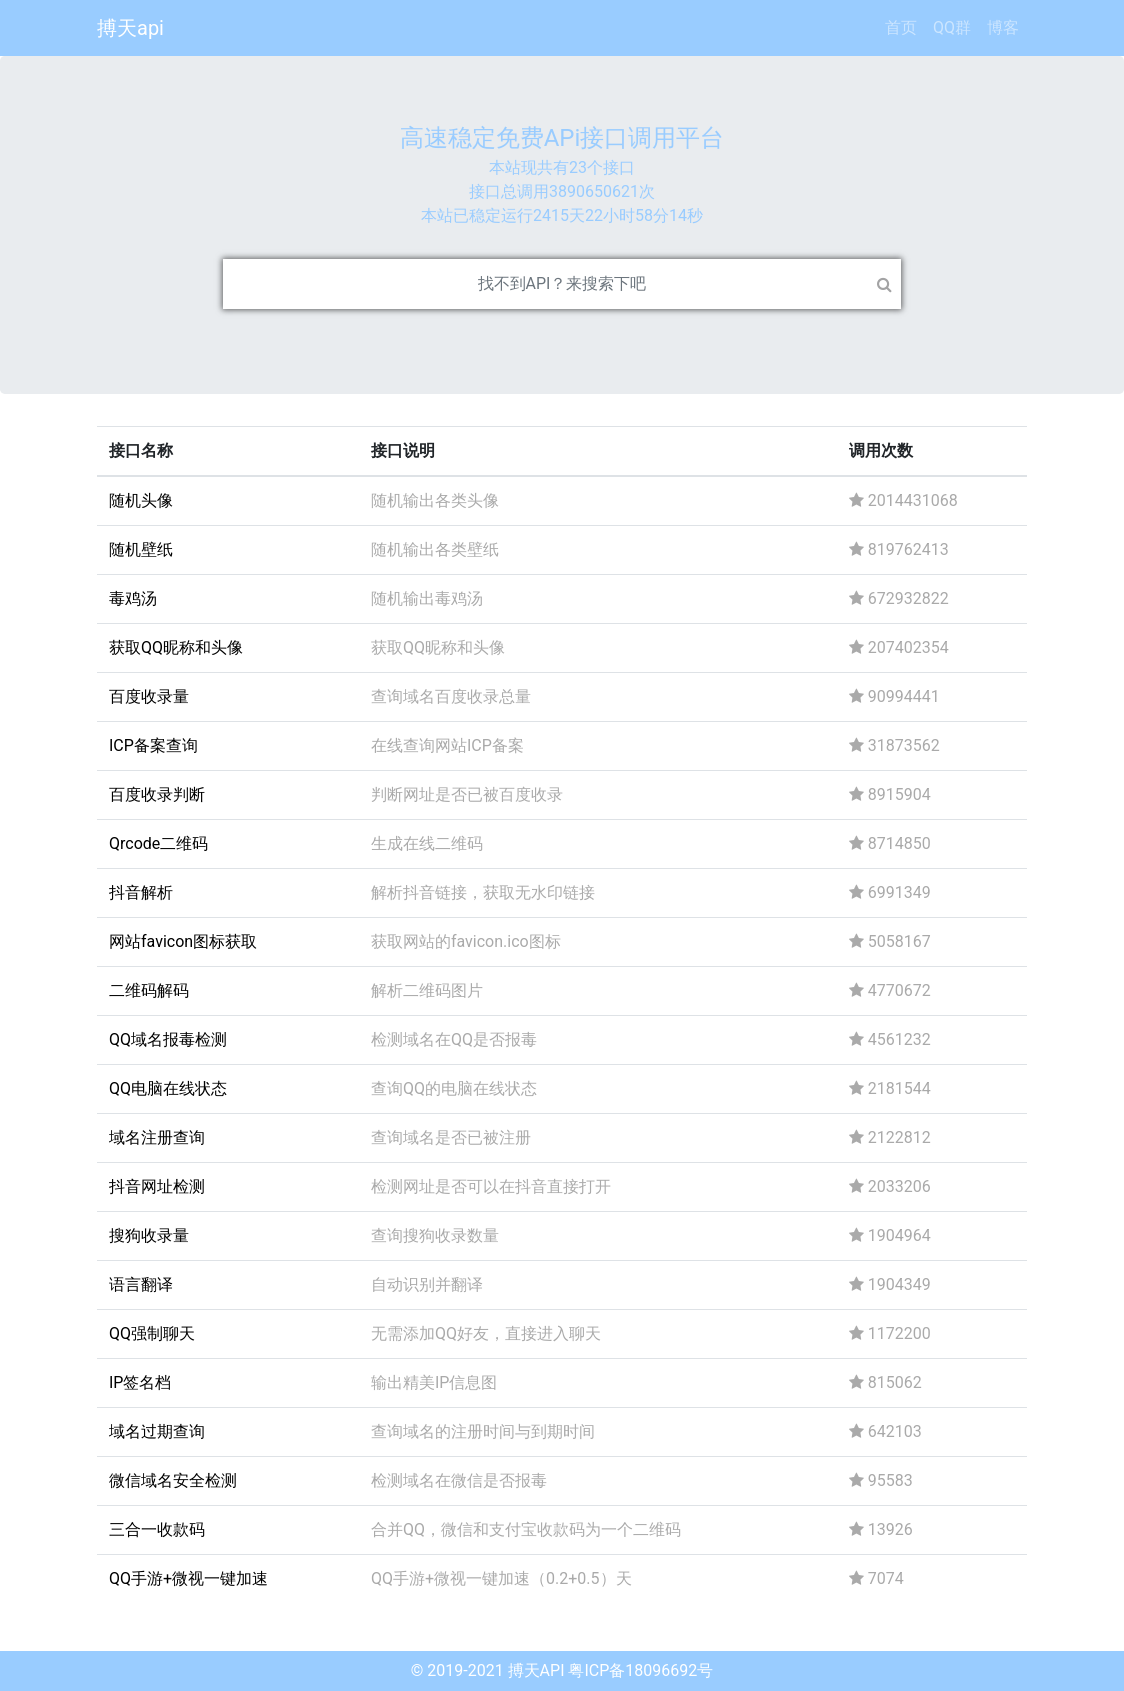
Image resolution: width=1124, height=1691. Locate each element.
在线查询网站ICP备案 (447, 745)
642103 (885, 1431)
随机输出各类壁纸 (435, 549)
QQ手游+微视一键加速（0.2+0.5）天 (501, 1578)
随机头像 (141, 500)
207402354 (899, 647)
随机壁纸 (141, 549)
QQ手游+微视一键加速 (188, 1578)
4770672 (890, 990)
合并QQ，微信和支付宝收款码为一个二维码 (526, 1529)
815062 (885, 1382)
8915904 (890, 794)
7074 (876, 1578)
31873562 (894, 745)
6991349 (890, 892)
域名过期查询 (157, 1431)
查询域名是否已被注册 (451, 1137)
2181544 (890, 1088)
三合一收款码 (157, 1529)
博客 (1003, 27)
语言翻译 (141, 1284)
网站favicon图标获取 (183, 941)
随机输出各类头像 (435, 500)
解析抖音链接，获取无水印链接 (483, 892)
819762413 (899, 549)
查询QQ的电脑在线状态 (454, 1088)
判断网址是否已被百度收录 (467, 794)
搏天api (130, 28)
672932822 (899, 598)
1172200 (890, 1333)
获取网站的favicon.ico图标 (466, 941)
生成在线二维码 (427, 843)
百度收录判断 (157, 794)
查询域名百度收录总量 (451, 696)
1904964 (890, 1235)
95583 (881, 1480)
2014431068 (903, 500)
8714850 (890, 843)
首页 (901, 27)
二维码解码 (149, 990)
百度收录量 (149, 696)
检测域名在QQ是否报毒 (454, 1039)
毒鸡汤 (133, 598)
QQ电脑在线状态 (168, 1088)
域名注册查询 (157, 1137)
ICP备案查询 (153, 745)
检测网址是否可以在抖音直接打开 (491, 1186)
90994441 (894, 696)
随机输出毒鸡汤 (427, 598)
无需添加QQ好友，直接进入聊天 (486, 1333)
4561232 (890, 1039)
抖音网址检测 (157, 1186)
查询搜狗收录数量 (435, 1235)
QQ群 (952, 27)
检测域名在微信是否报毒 (459, 1480)
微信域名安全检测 (173, 1480)
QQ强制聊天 (152, 1333)
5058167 (890, 941)
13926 (881, 1529)
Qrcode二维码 (158, 843)
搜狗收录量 (149, 1235)
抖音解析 (141, 892)
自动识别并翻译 (427, 1284)
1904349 (890, 1284)
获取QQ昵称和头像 (176, 647)
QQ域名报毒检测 (168, 1039)
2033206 (890, 1186)
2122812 (890, 1137)
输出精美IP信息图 (434, 1382)
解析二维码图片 (427, 990)
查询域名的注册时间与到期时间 (483, 1431)
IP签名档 (140, 1382)
